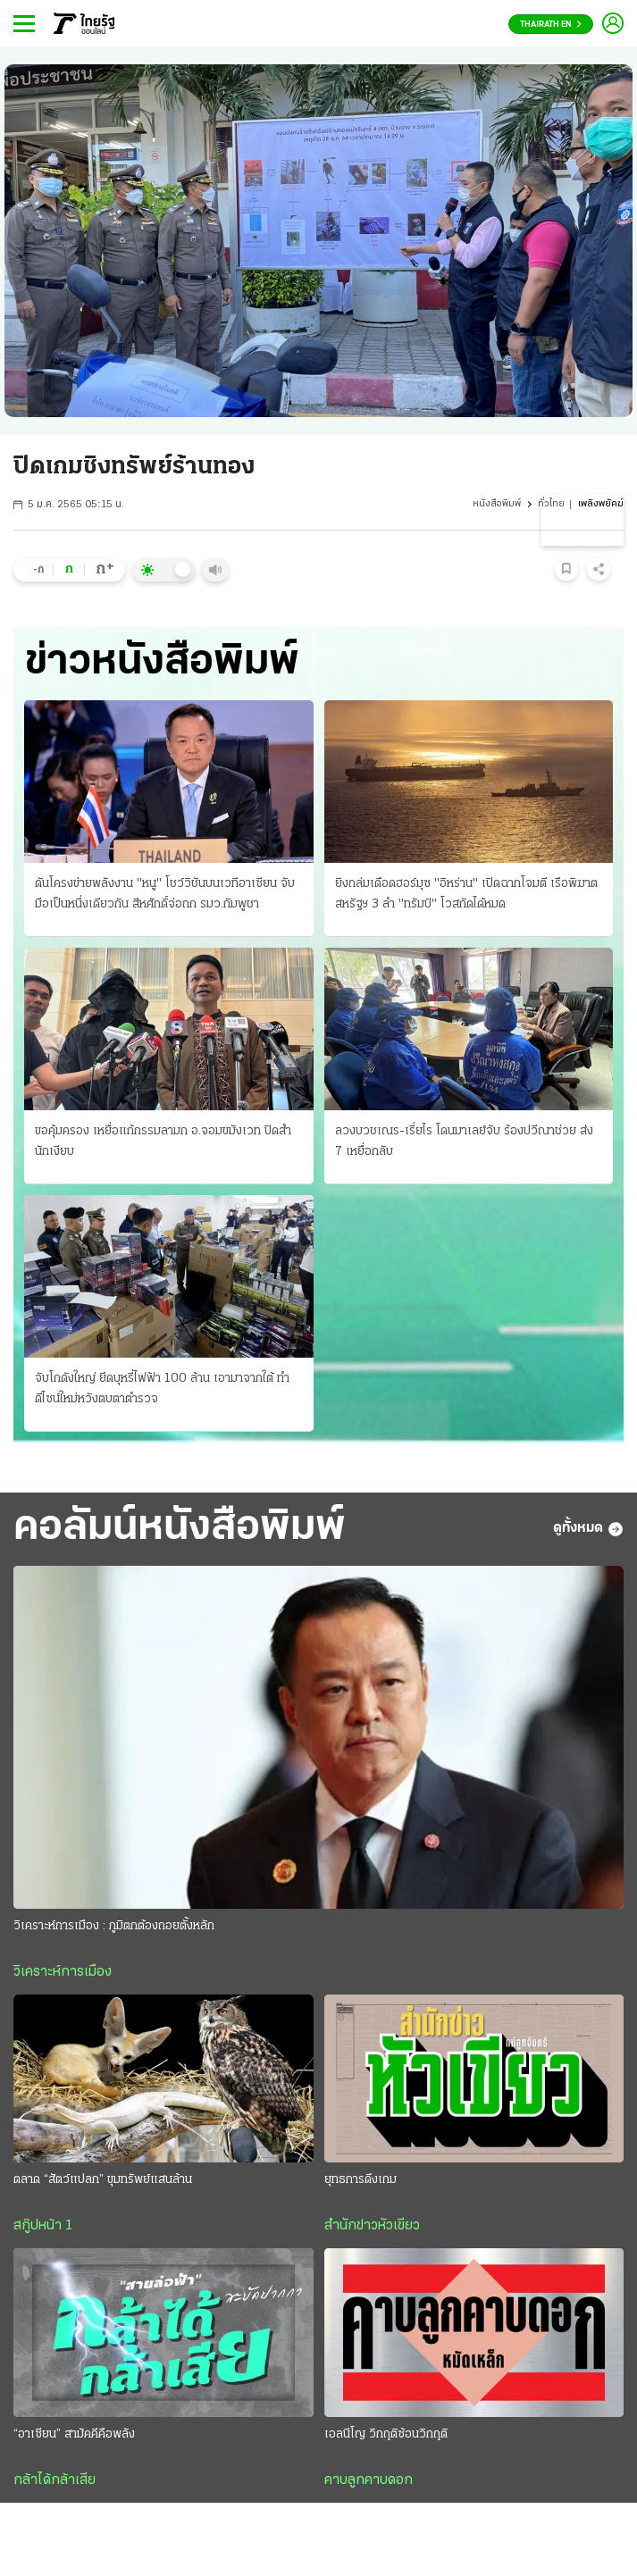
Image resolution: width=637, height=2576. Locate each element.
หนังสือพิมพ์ (497, 504)
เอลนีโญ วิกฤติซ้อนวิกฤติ (386, 2434)
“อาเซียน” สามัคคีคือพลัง (74, 2434)
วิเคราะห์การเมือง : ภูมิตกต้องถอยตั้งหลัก (113, 1926)
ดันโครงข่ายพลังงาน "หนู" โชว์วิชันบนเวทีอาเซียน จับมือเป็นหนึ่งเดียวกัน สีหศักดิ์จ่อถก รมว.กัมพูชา (165, 894)
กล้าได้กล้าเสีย (54, 2480)
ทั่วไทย (551, 504)
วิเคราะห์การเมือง (62, 1972)
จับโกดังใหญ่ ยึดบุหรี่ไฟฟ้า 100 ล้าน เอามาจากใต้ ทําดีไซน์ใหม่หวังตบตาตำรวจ (162, 1389)
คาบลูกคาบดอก (368, 2480)
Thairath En (551, 24)
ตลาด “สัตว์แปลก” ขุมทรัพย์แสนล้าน (102, 2180)
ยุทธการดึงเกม (360, 2180)
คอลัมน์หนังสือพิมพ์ (179, 1528)
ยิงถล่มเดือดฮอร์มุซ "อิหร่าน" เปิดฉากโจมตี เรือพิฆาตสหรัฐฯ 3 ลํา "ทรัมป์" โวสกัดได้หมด (466, 894)
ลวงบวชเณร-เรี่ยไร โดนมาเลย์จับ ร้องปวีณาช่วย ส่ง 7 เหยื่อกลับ (464, 1141)
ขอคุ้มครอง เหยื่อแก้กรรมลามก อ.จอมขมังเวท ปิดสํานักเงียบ (163, 1141)
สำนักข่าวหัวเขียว (372, 2226)
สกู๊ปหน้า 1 (42, 2226)
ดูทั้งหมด (588, 1529)
